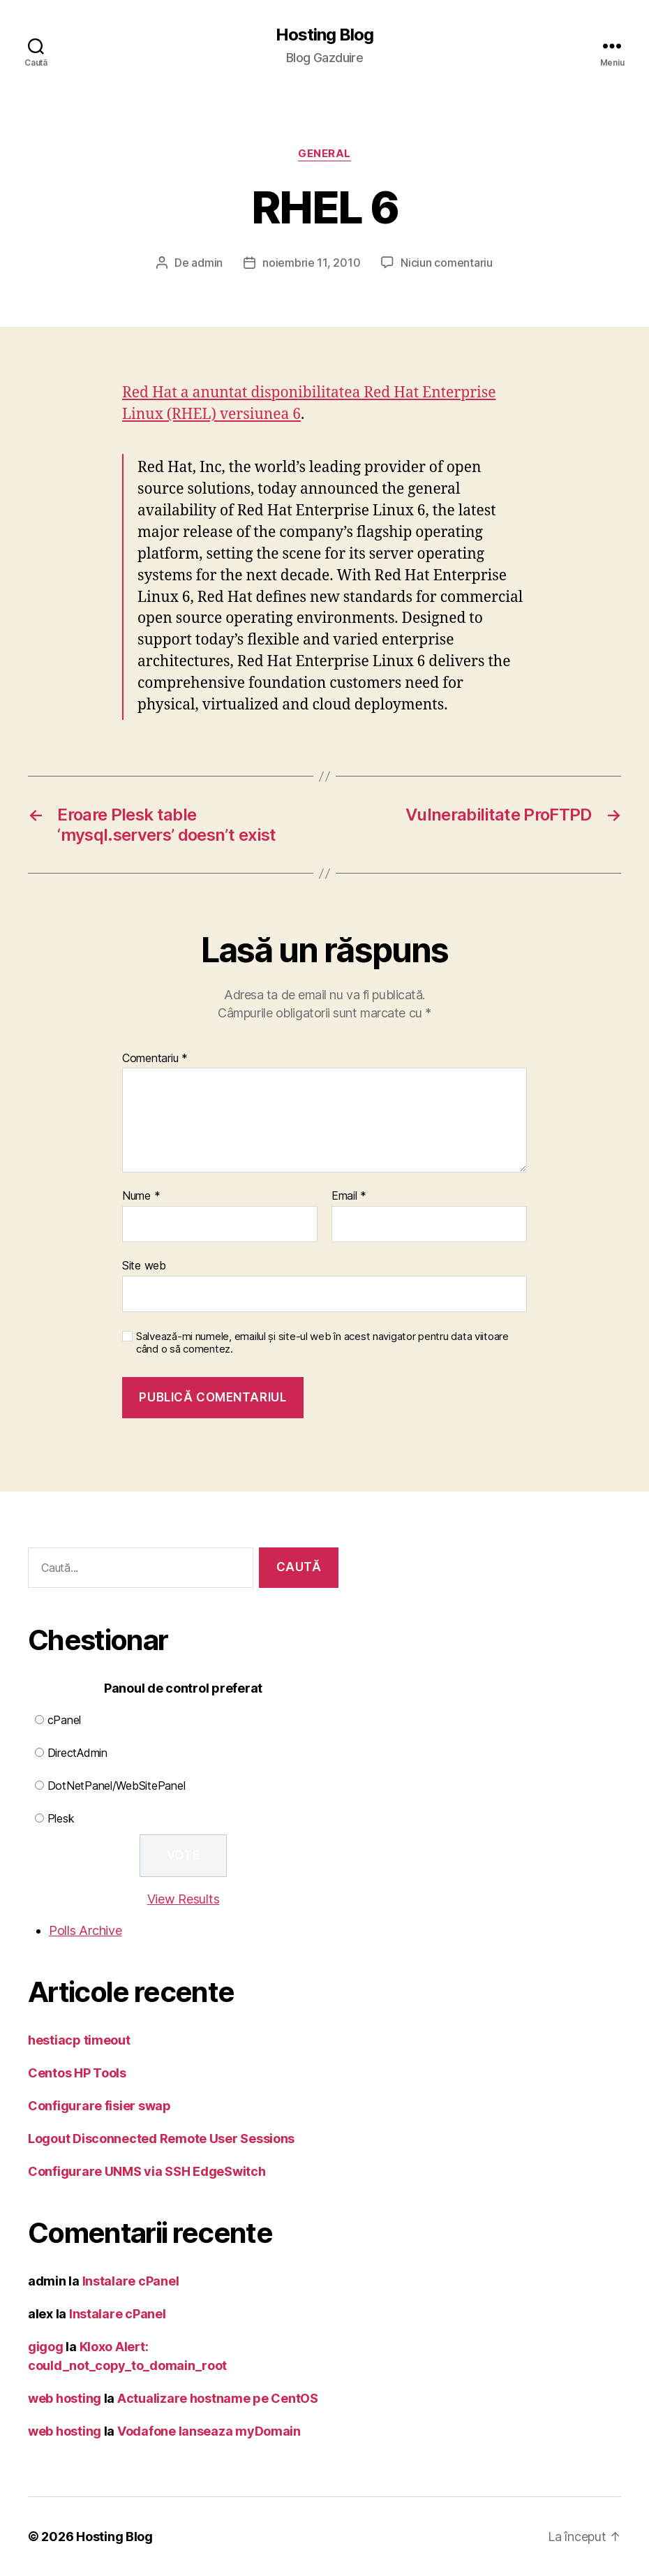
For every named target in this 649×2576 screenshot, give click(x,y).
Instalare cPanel (130, 2281)
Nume (141, 1196)
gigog (46, 2346)
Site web (144, 1265)
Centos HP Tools (77, 2073)
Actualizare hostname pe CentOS (217, 2398)
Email (348, 1196)
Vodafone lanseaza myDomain (209, 2431)
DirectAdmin (77, 1753)
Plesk (61, 1818)
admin (207, 263)
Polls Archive (85, 1930)
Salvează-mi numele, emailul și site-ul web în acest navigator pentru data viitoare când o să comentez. (322, 1343)
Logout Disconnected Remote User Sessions (161, 2138)
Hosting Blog (324, 35)
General (324, 153)
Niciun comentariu (446, 263)
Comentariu (155, 1058)
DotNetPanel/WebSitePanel (116, 1786)
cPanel (64, 1720)
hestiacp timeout (79, 2040)
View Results (183, 1899)
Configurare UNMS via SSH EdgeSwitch (147, 2171)
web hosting (64, 2398)
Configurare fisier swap (99, 2105)
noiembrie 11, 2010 (311, 263)
